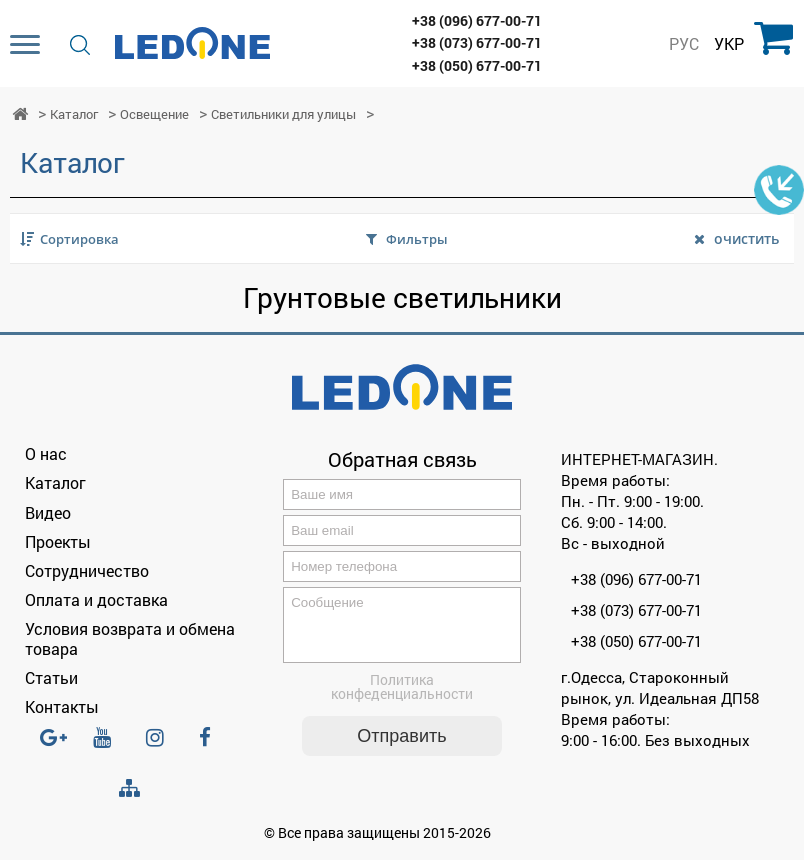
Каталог (74, 114)
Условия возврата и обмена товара (130, 638)
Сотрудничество (87, 570)
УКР (729, 44)
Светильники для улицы (283, 114)
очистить (746, 238)
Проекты (58, 541)
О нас (46, 453)
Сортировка (79, 239)
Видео (48, 512)
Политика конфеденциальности (402, 698)
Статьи (51, 677)
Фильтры (417, 239)
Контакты (62, 706)
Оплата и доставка (96, 599)
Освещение (154, 114)
